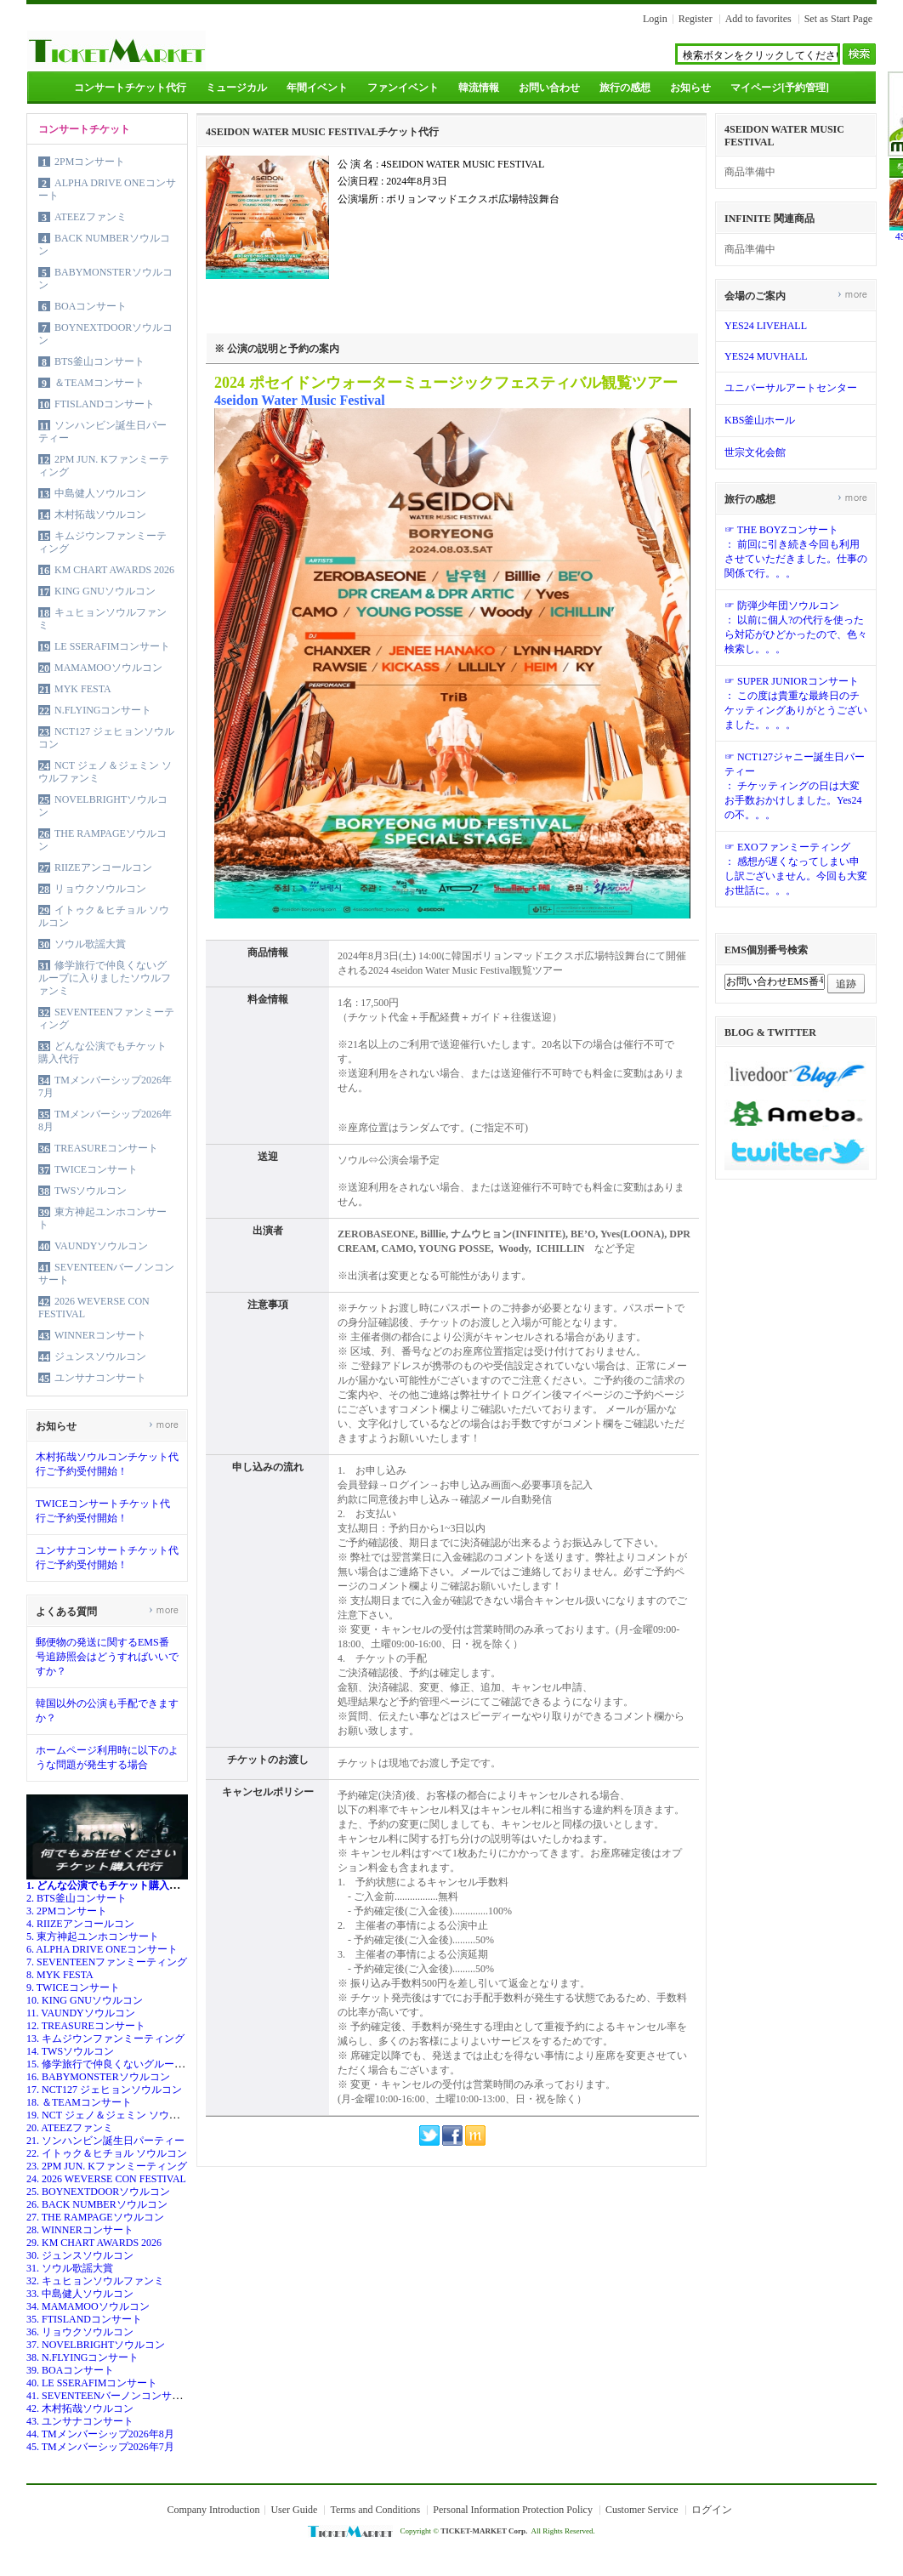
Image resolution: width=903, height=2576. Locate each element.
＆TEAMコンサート (99, 383)
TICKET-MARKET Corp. (483, 2531)
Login (655, 19)
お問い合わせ (549, 88)
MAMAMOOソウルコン (108, 668)
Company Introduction (213, 2510)
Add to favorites (758, 19)
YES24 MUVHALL (766, 356)
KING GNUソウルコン (105, 591)
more (164, 1424)
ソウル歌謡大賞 (90, 944)
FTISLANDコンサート (104, 404)
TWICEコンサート (96, 1169)
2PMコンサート (89, 162)
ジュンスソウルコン (100, 1356)
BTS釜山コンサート (99, 361)
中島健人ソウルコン (100, 493)
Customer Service (642, 2510)
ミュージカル (236, 88)
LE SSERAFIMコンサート (112, 646)
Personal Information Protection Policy (513, 2510)
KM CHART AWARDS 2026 (114, 570)
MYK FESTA (82, 689)
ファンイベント (403, 88)
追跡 (846, 984)
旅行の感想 (624, 88)
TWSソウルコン (90, 1191)
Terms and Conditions (375, 2510)
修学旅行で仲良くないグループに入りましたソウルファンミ (104, 978)
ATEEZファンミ (90, 217)
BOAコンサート (90, 306)
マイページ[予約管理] (779, 88)
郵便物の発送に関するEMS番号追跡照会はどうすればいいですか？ (107, 1656)
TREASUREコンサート (106, 1148)
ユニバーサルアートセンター (790, 388)
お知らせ (690, 88)
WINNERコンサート (100, 1335)
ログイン (711, 2510)
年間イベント (317, 88)
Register (696, 19)
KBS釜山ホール (759, 420)
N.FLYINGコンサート (102, 710)
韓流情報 (478, 88)
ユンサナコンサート (100, 1378)
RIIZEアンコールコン (103, 867)
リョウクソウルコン (100, 889)
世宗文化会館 (755, 452)
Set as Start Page (838, 19)
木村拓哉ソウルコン (100, 514)
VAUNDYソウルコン (101, 1246)
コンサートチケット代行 (130, 88)
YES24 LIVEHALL (765, 326)
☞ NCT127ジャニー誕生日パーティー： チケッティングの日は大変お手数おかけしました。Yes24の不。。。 (794, 786)
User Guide (293, 2510)
